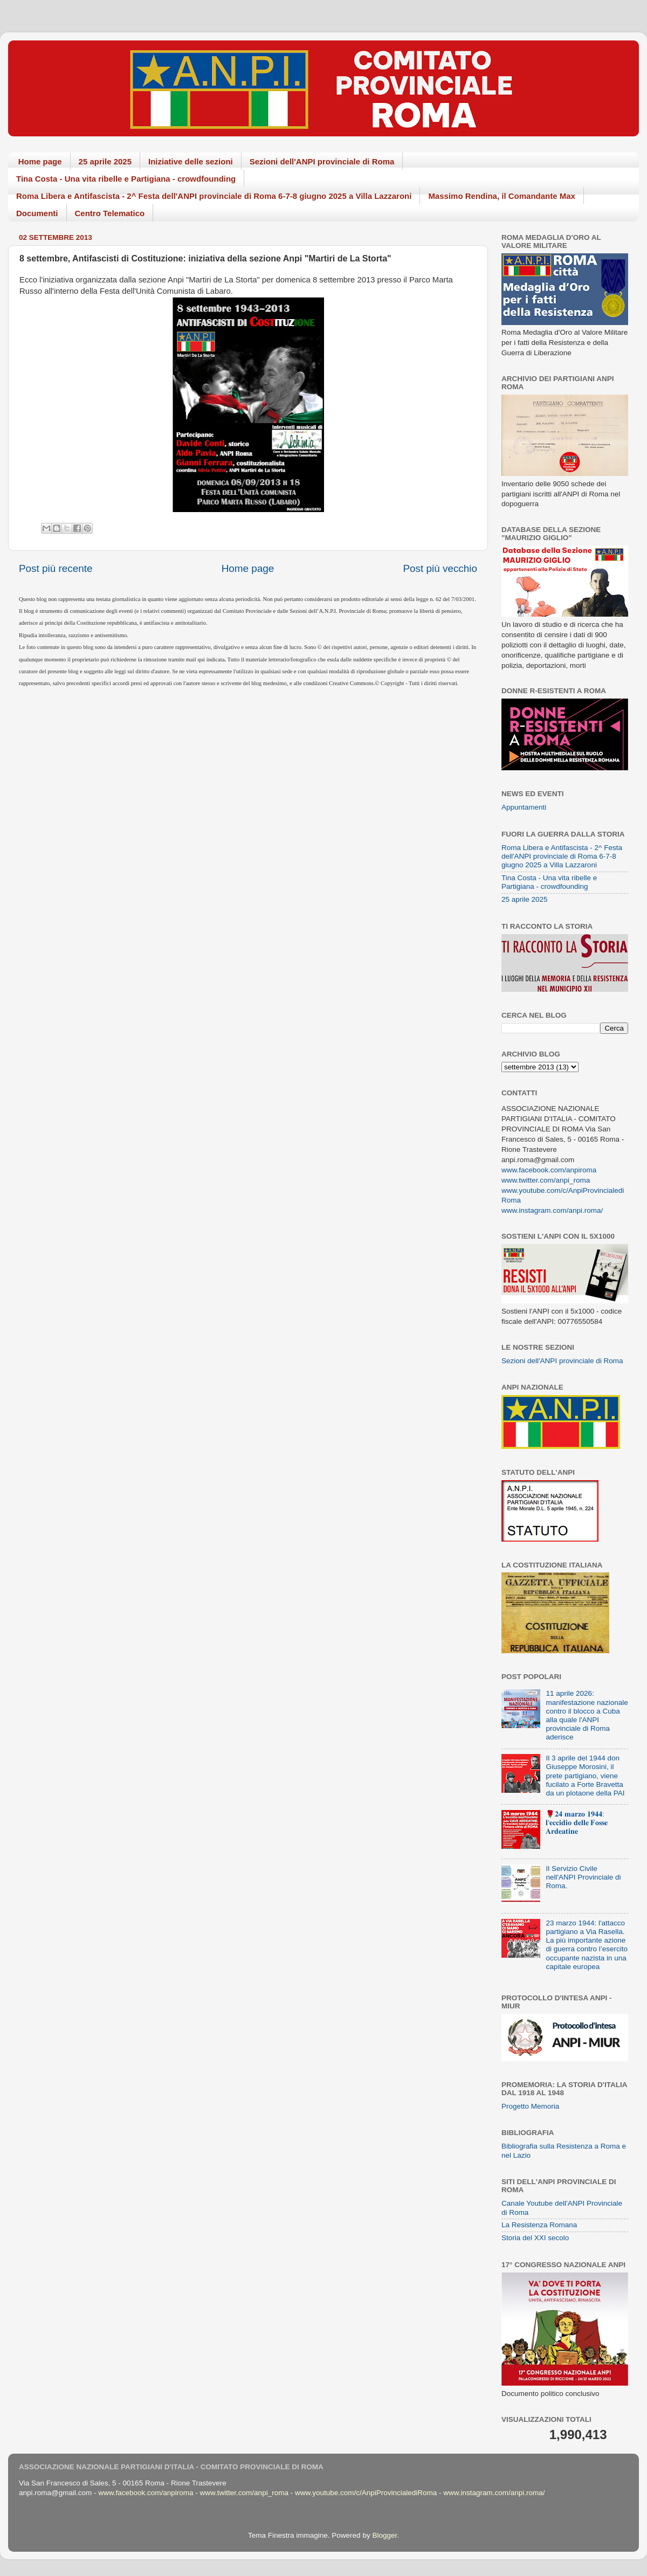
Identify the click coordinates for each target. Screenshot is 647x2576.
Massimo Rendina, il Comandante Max (501, 196)
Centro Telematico (110, 213)
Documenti (37, 213)
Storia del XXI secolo (535, 2238)
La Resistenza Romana (539, 2225)
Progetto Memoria (530, 2106)
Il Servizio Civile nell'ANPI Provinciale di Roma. (583, 1877)
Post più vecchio (440, 568)
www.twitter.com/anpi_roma (545, 1180)
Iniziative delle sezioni (190, 161)
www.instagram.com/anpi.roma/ (552, 1210)
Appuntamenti (523, 807)
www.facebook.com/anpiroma (548, 1170)
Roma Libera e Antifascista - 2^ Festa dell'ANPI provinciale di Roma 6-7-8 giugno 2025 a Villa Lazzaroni (213, 196)
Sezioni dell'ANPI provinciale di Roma (322, 161)
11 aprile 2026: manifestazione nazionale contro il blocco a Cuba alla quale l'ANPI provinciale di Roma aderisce (587, 1715)
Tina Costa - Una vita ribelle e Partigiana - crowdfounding (126, 178)
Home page (40, 161)
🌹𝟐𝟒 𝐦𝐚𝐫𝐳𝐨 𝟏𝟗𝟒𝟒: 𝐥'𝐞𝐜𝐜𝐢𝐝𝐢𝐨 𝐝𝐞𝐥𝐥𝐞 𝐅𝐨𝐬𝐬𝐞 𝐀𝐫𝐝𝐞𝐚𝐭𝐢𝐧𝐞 (577, 1822)
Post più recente (56, 568)
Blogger (384, 2535)
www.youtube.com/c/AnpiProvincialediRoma (366, 2493)
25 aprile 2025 (105, 161)
